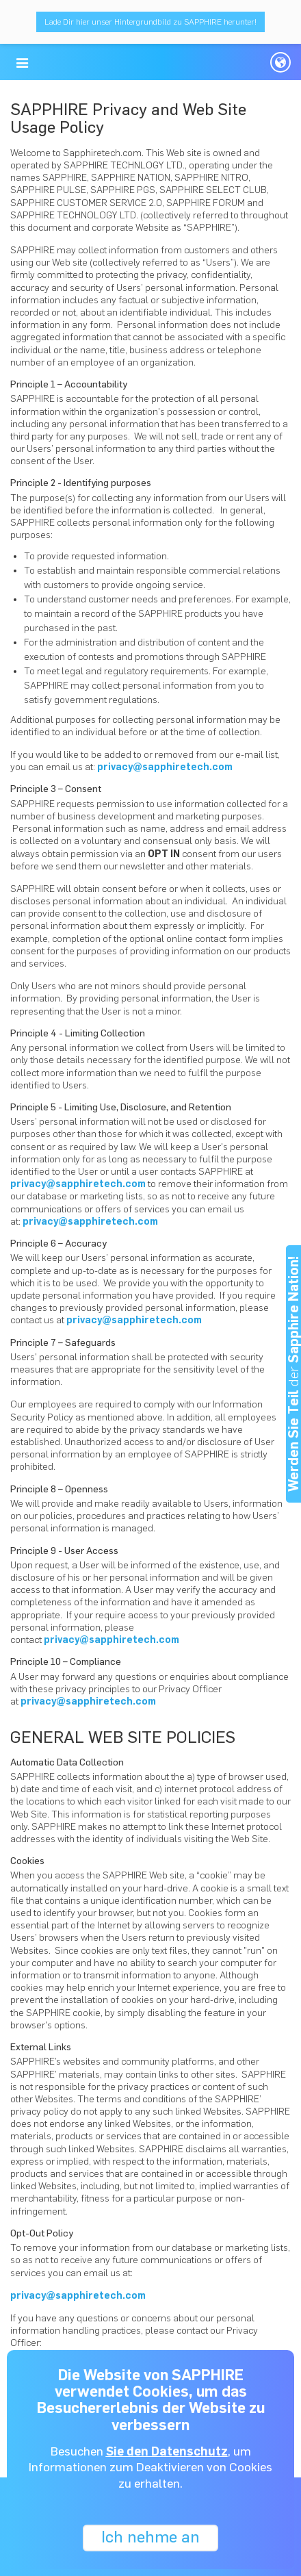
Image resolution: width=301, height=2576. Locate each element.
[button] (22, 63)
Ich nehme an (150, 2537)
